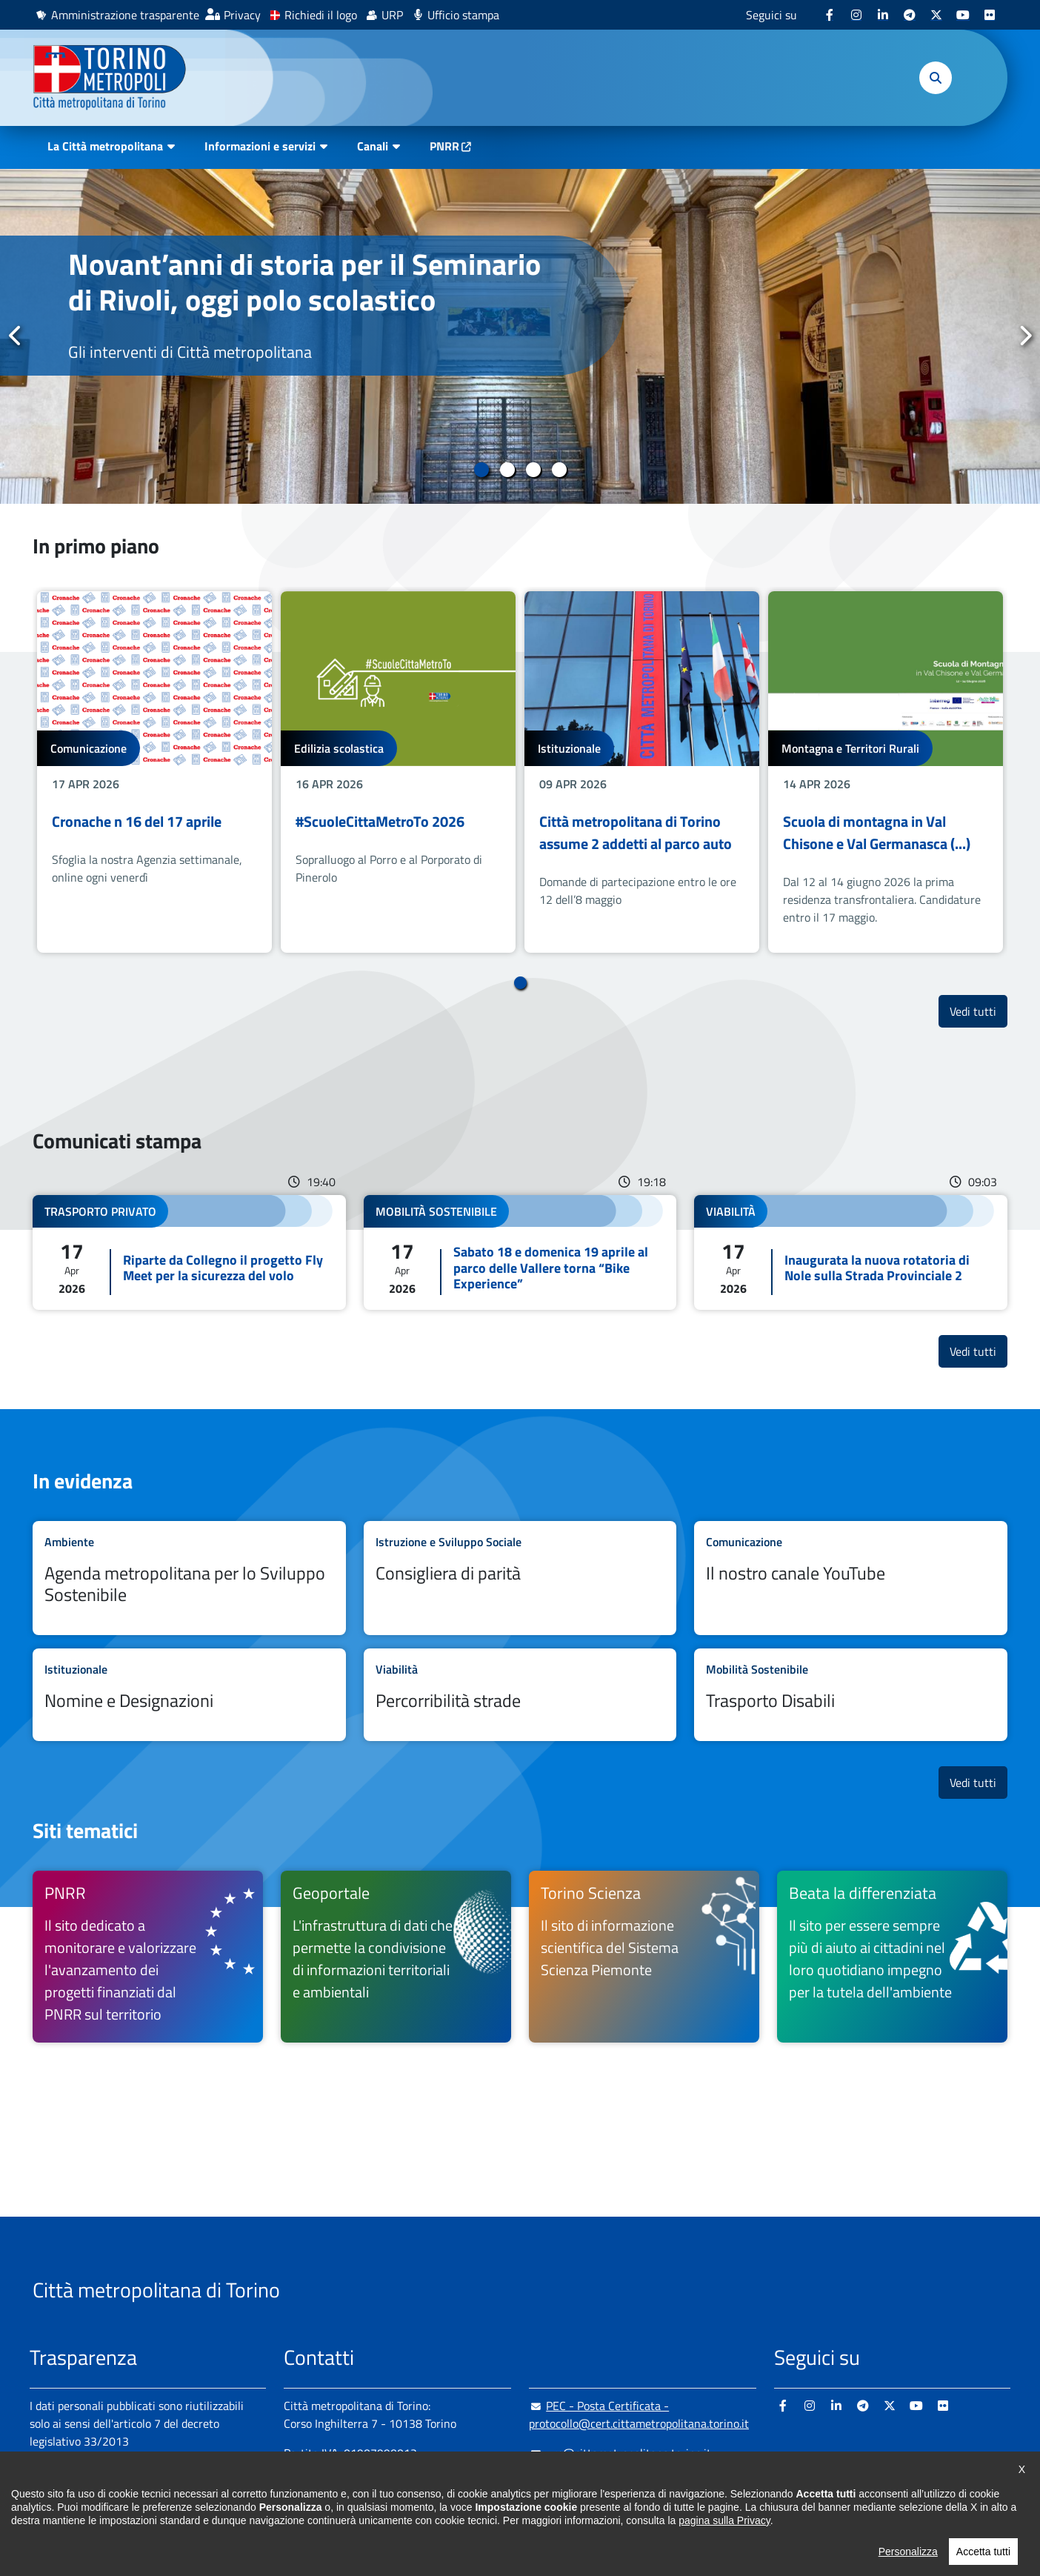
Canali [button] (372, 146)
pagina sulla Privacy (724, 2520)
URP (392, 15)
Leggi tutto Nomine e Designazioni (189, 1694)
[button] (935, 77)
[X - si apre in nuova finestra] (936, 15)
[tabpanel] (520, 336)
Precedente (15, 335)
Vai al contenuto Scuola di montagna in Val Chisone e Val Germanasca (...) (885, 772)
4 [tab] (559, 470)
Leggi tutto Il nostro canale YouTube (850, 1578)
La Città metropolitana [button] (105, 146)
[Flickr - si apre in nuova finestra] (990, 15)
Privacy (242, 15)
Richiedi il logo (320, 15)
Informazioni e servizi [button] (260, 146)
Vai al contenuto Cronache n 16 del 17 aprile (154, 772)
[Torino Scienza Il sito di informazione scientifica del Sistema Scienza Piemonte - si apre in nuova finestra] (644, 1957)
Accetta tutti (983, 2551)
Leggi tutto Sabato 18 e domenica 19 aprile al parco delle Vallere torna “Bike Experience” (520, 1252)
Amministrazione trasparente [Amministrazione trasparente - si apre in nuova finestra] (125, 15)
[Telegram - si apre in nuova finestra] (910, 15)
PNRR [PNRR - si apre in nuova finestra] (444, 146)
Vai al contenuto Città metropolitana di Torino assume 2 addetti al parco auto (642, 772)
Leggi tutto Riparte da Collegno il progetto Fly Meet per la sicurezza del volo (189, 1252)
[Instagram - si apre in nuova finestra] (856, 15)
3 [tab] (533, 470)
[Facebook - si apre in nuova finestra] (830, 15)
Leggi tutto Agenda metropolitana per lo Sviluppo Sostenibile (189, 1578)
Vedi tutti (978, 1011)
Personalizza (908, 2551)
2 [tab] (507, 470)
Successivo (1024, 335)
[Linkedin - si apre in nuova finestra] (883, 15)
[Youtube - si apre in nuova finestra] (963, 15)
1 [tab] (481, 470)
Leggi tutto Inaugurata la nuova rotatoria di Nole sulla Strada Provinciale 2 (850, 1252)
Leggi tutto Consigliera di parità (520, 1578)
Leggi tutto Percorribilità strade (520, 1694)
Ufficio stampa (463, 15)
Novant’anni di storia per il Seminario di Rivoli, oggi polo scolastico (304, 282)
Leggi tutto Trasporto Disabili (850, 1694)
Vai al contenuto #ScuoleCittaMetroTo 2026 (398, 772)
